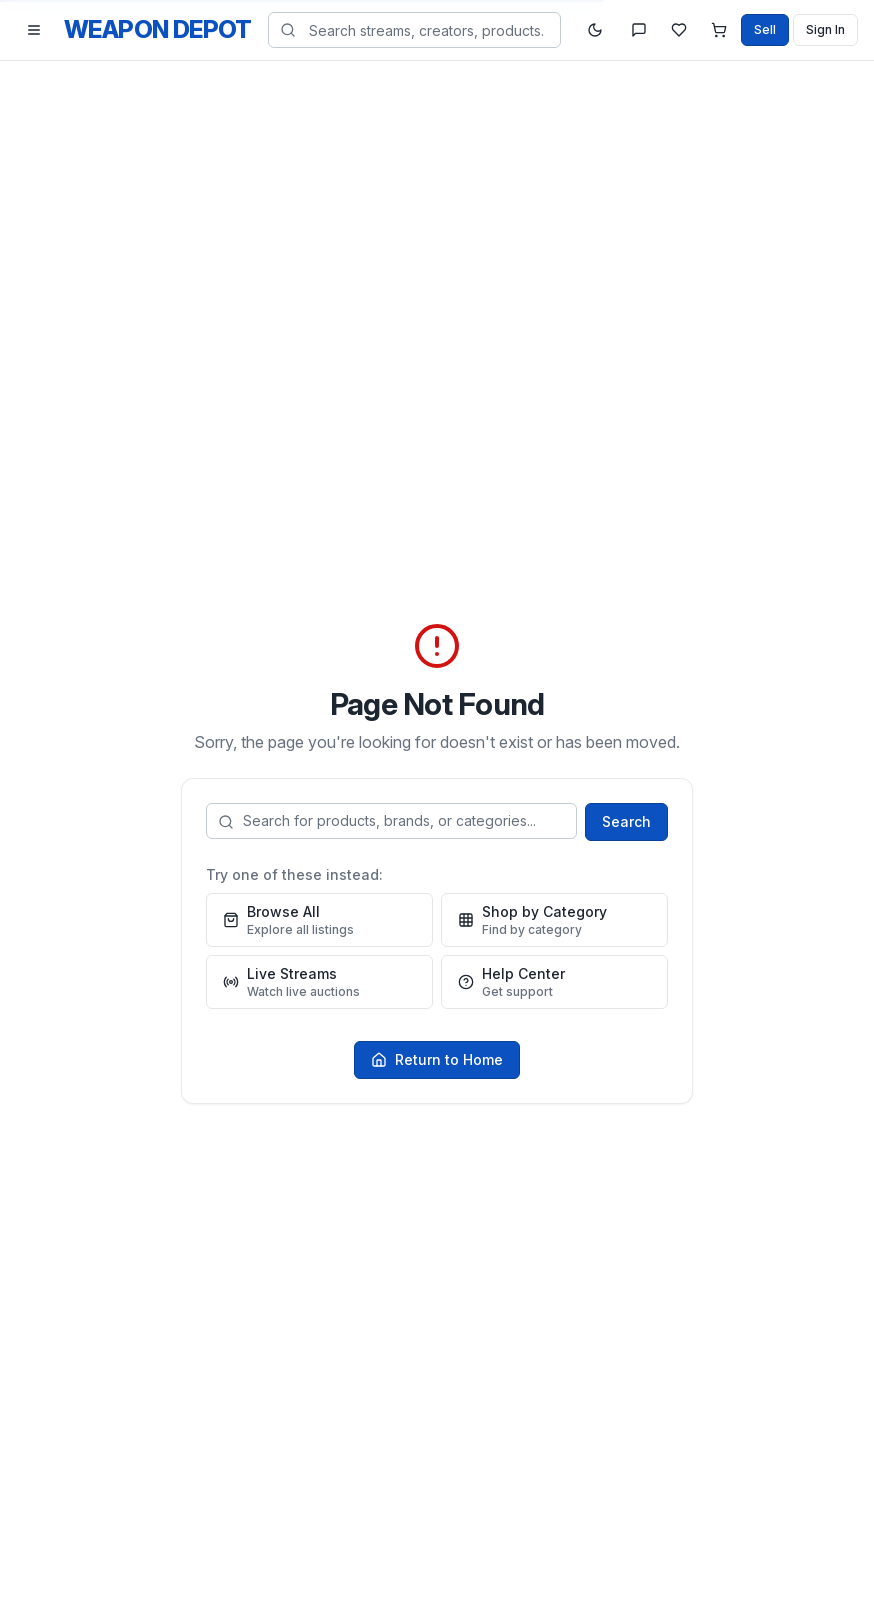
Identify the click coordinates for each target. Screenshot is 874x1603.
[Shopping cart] (719, 30)
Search (626, 821)
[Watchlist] (679, 30)
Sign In (825, 29)
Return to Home (437, 1059)
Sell (765, 29)
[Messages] (639, 30)
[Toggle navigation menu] (34, 30)
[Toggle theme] (595, 30)
